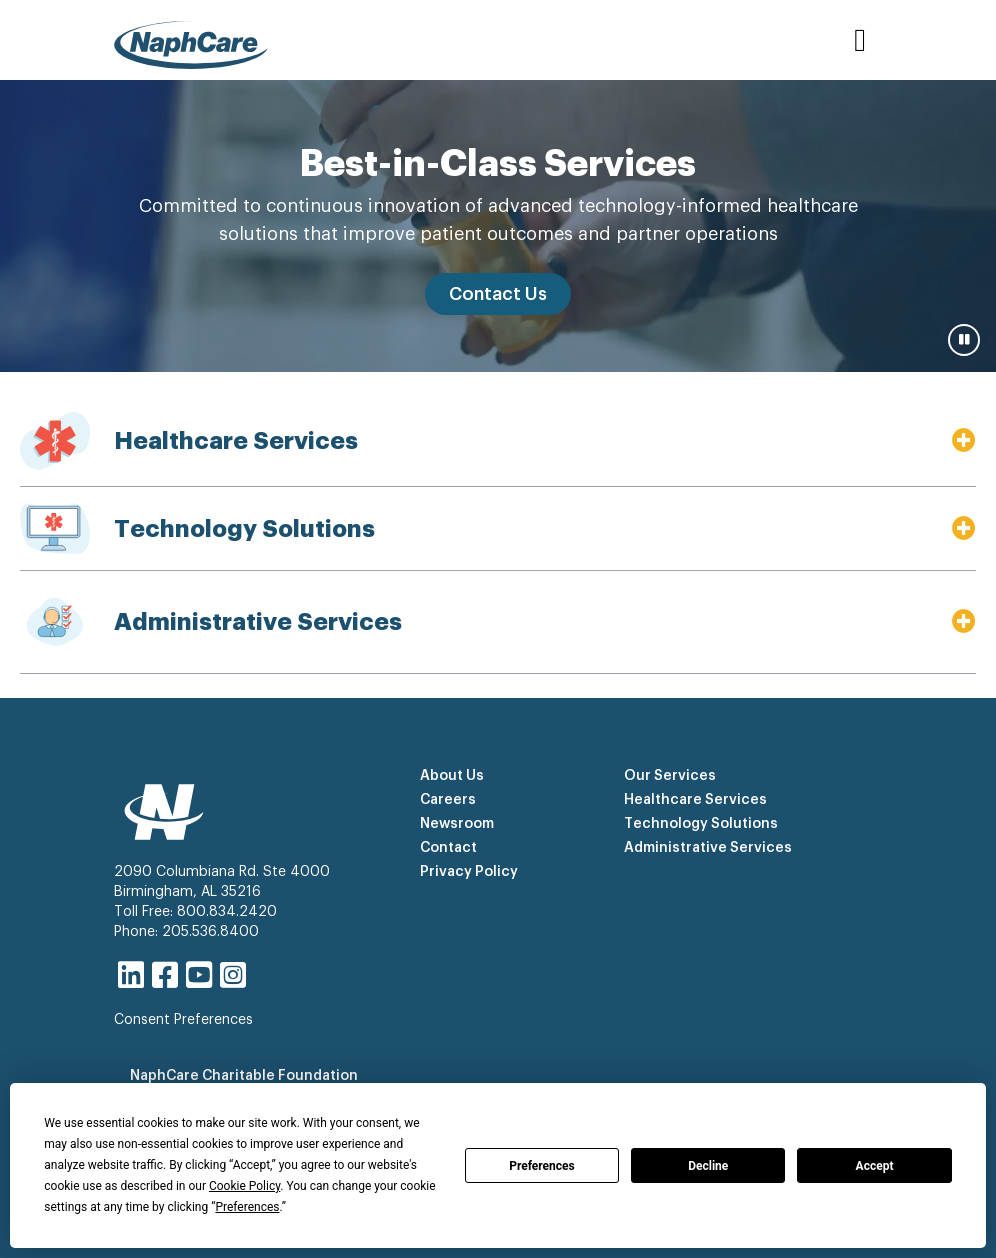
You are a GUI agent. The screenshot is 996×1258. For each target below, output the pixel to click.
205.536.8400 (210, 932)
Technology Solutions (701, 824)
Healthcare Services (695, 800)
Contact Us (498, 294)
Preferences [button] (247, 1207)
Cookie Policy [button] (244, 1186)
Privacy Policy (469, 872)
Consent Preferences (183, 1020)
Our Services (670, 776)
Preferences (542, 1166)
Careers (448, 800)
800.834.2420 (227, 912)
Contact (448, 848)
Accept (875, 1166)
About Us (452, 776)
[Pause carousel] (964, 340)
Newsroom (457, 824)
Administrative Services (708, 848)
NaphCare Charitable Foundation (244, 1076)
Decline (708, 1166)
